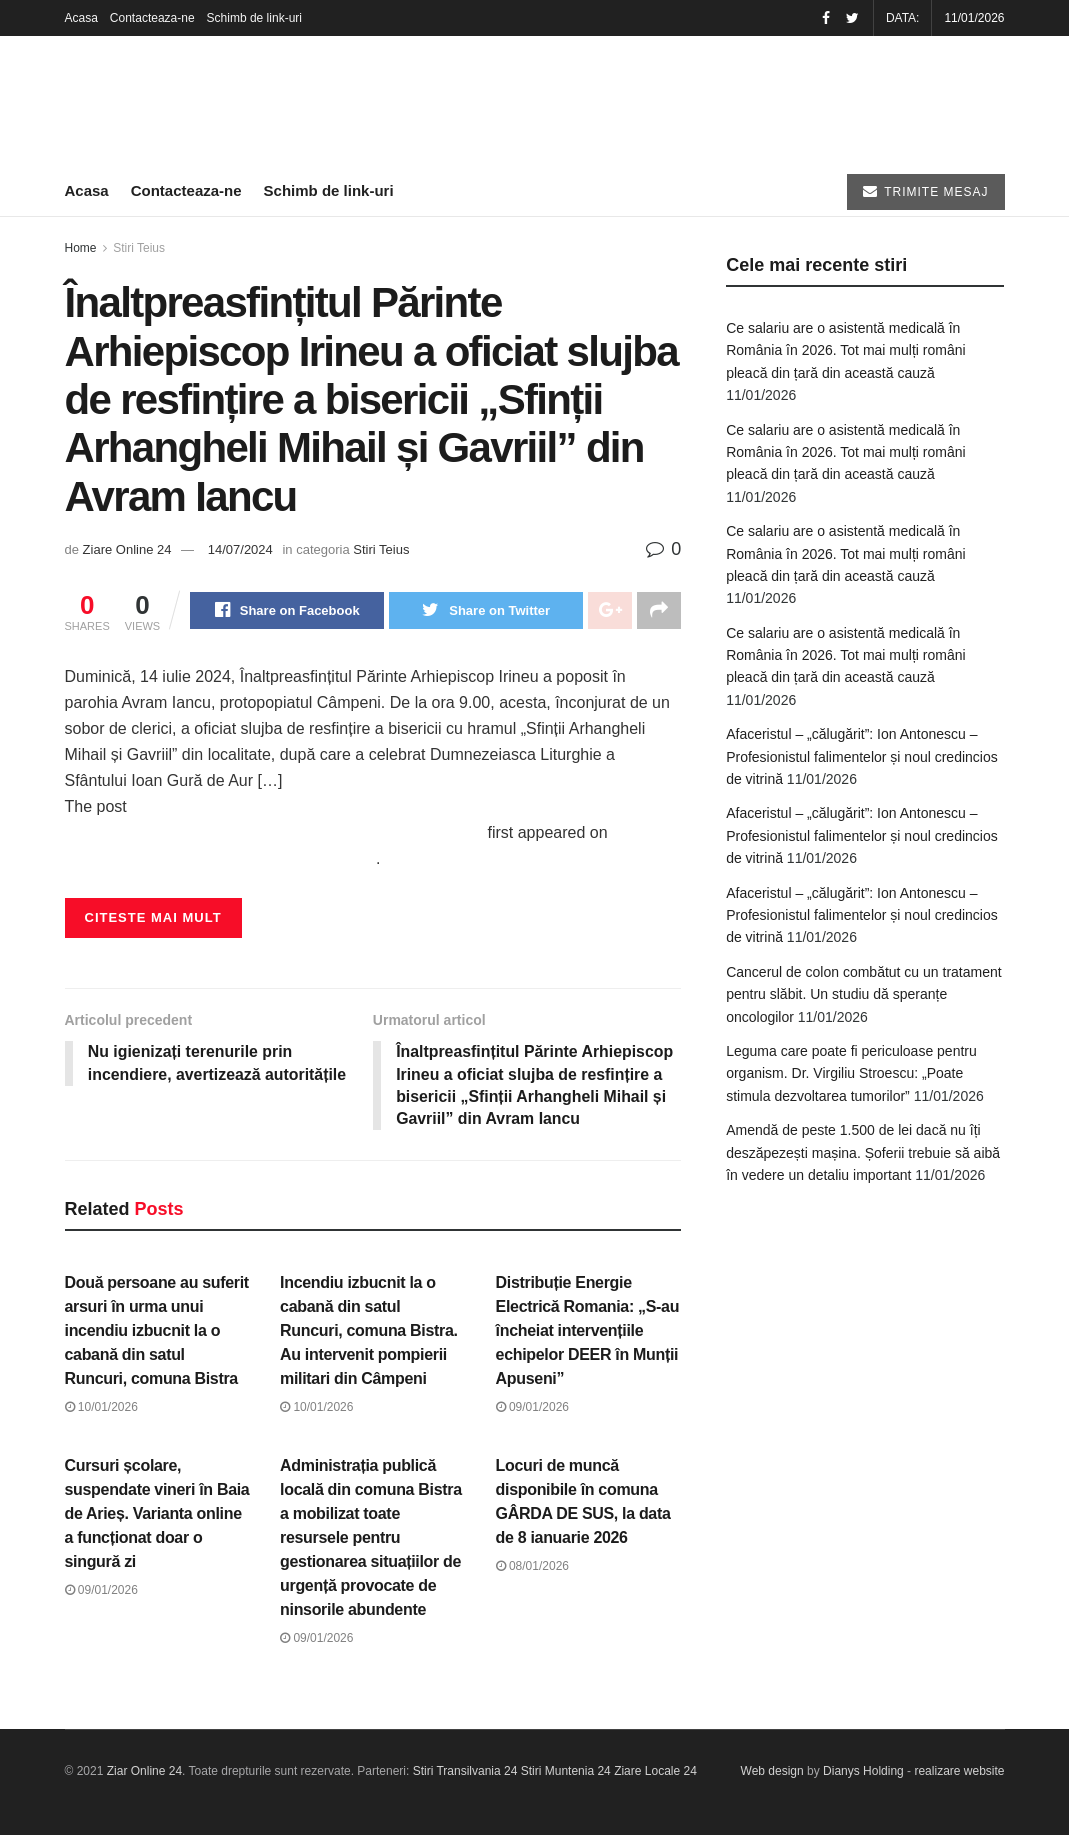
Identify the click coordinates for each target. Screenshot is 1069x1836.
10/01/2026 (101, 1409)
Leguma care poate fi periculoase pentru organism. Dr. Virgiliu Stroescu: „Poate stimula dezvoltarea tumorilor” (851, 1073)
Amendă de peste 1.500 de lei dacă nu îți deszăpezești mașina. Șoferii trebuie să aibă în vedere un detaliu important (863, 1152)
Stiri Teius (139, 248)
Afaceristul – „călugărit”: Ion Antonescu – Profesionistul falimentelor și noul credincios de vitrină (862, 756)
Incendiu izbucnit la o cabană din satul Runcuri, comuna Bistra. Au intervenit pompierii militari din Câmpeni (369, 1332)
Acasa (81, 18)
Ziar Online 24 (144, 1773)
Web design (772, 1773)
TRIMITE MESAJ (925, 191)
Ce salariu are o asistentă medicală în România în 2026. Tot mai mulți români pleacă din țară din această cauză (845, 350)
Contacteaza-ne (152, 18)
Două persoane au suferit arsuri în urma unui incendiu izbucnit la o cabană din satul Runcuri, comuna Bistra (157, 1332)
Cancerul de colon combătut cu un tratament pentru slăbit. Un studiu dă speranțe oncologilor (864, 994)
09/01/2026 (532, 1409)
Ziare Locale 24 (655, 1773)
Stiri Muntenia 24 (566, 1773)
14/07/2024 (240, 549)
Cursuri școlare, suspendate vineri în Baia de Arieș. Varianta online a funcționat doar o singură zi (157, 1514)
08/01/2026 (532, 1567)
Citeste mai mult (153, 918)
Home (81, 248)
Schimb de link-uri (254, 18)
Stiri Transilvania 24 (465, 1773)
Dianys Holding (863, 1773)
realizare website (959, 1773)
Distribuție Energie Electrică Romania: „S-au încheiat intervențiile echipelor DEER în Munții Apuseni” (588, 1332)
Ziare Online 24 (127, 549)
